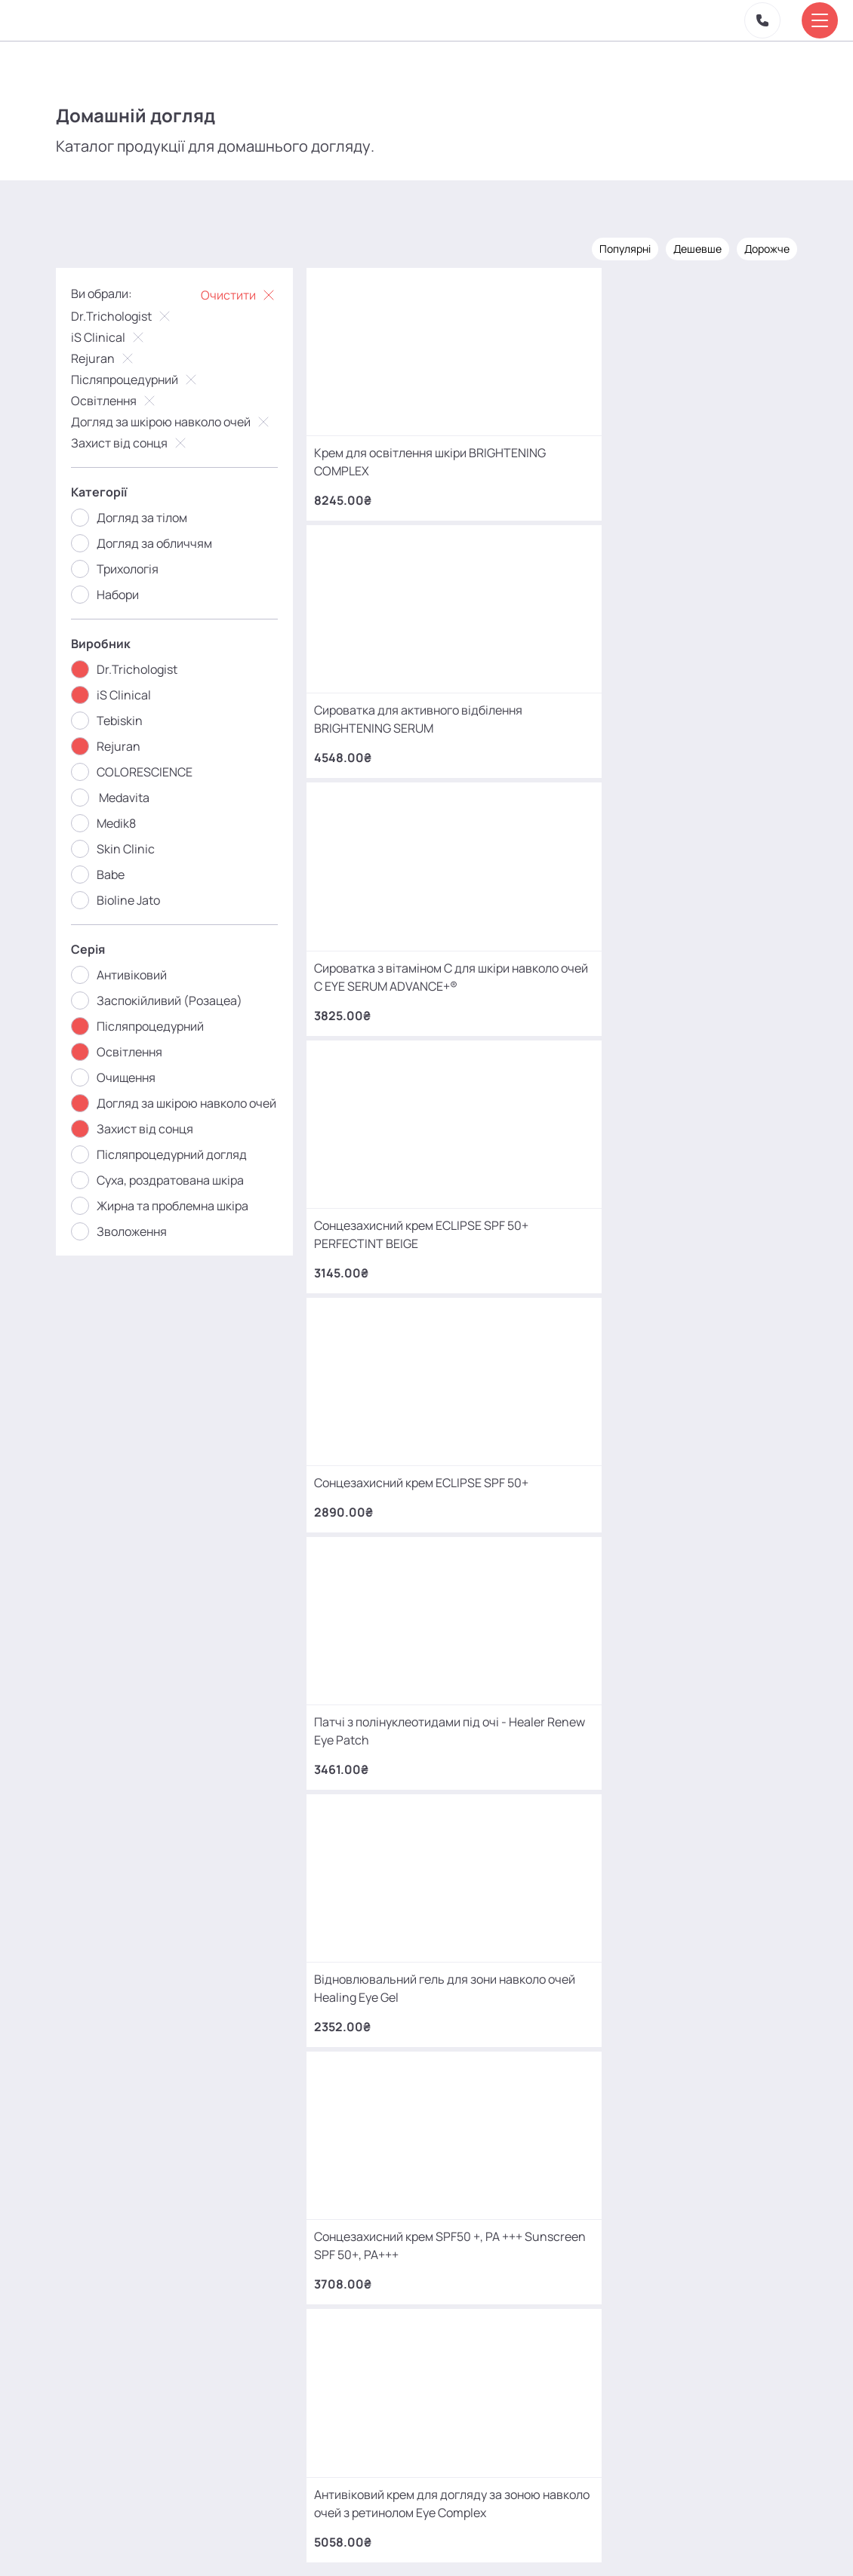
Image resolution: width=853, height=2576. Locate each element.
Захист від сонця (141, 441)
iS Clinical (120, 336)
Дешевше (687, 247)
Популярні (614, 247)
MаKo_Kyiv (552, 2416)
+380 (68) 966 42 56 (165, 2095)
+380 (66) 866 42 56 (165, 2331)
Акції (255, 2526)
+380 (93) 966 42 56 (164, 2213)
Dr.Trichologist (133, 315)
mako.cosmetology (336, 2416)
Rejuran (114, 357)
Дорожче (756, 247)
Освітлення (125, 399)
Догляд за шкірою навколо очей (182, 420)
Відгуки (363, 2526)
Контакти (427, 2526)
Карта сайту (487, 2533)
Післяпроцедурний (146, 378)
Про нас (299, 2533)
